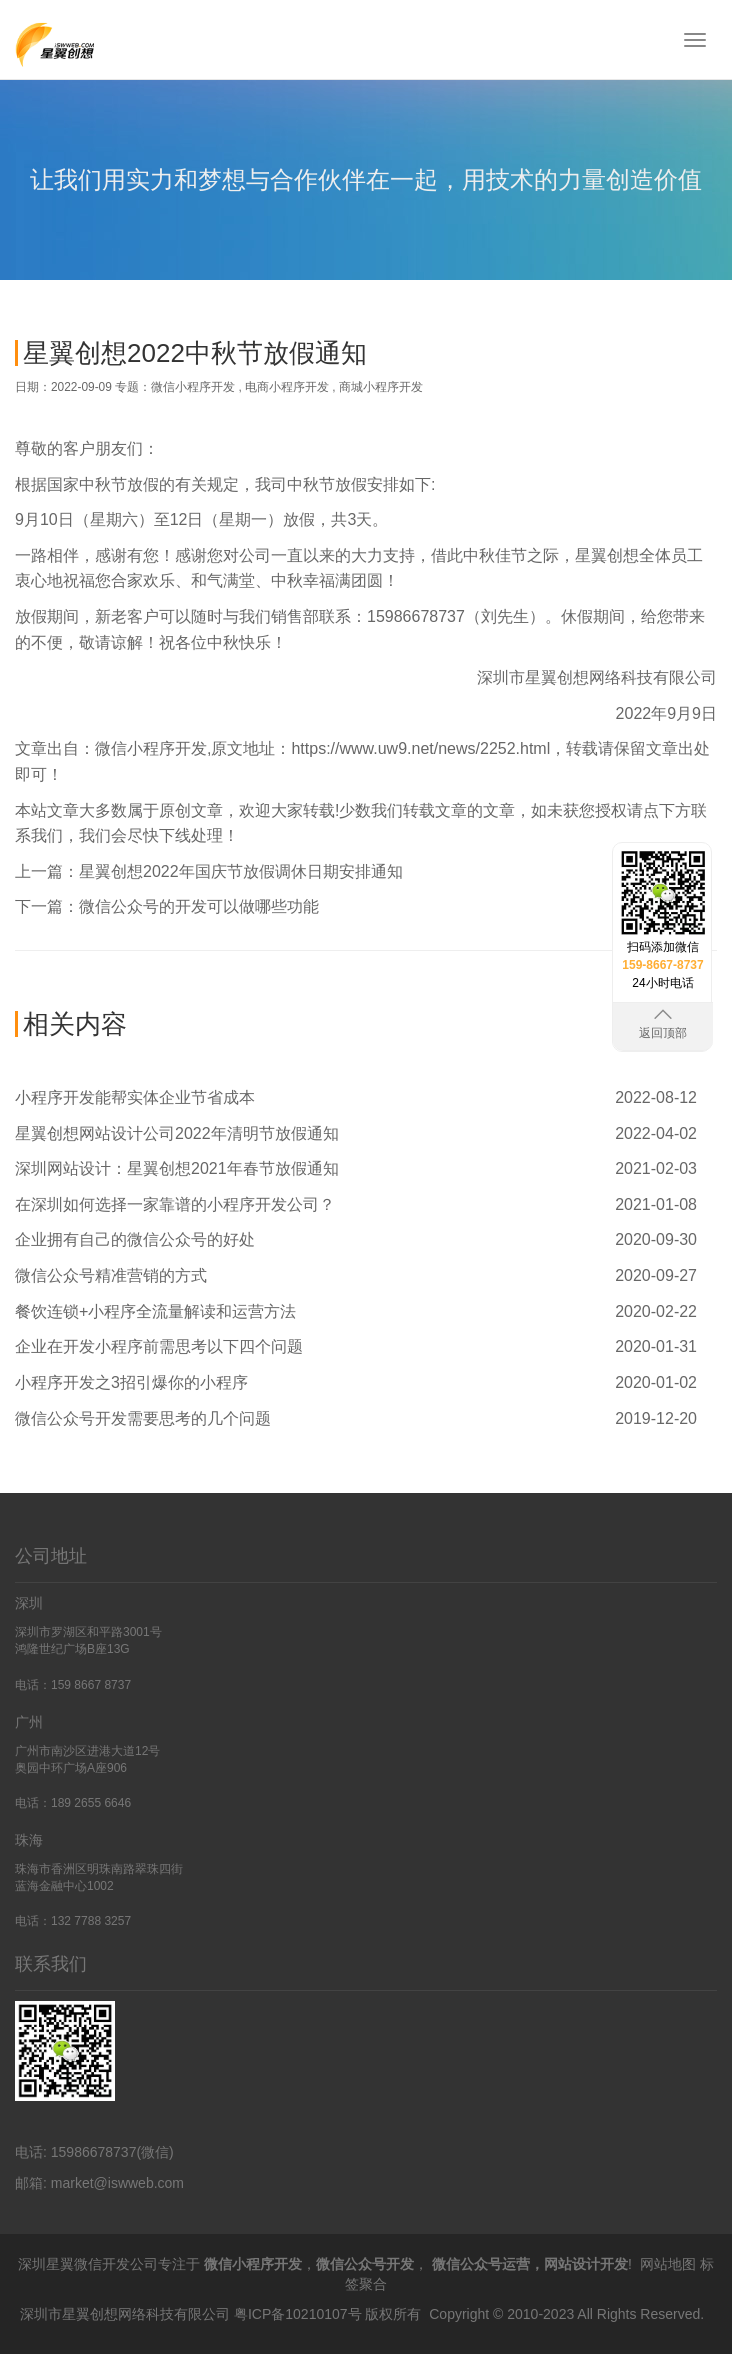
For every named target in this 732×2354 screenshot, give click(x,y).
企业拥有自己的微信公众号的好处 (135, 1239)
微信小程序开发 (193, 387)
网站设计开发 (586, 2264)
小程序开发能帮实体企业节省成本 (135, 1097)
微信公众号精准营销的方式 (111, 1275)
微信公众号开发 (365, 2264)
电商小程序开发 (287, 387)
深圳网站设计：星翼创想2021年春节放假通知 (177, 1168)
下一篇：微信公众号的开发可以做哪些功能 (167, 906)
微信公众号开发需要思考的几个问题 (143, 1418)
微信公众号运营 (481, 2264)
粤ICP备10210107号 (298, 2314)
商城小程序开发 (381, 387)
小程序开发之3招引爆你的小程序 (131, 1382)
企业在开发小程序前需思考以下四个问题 (159, 1346)
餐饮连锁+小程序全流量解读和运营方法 (155, 1311)
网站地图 (668, 2264)
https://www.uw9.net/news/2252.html (420, 748)
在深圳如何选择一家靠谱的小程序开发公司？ (175, 1204)
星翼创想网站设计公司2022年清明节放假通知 (177, 1133)
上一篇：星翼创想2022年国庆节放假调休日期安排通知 (209, 871)
